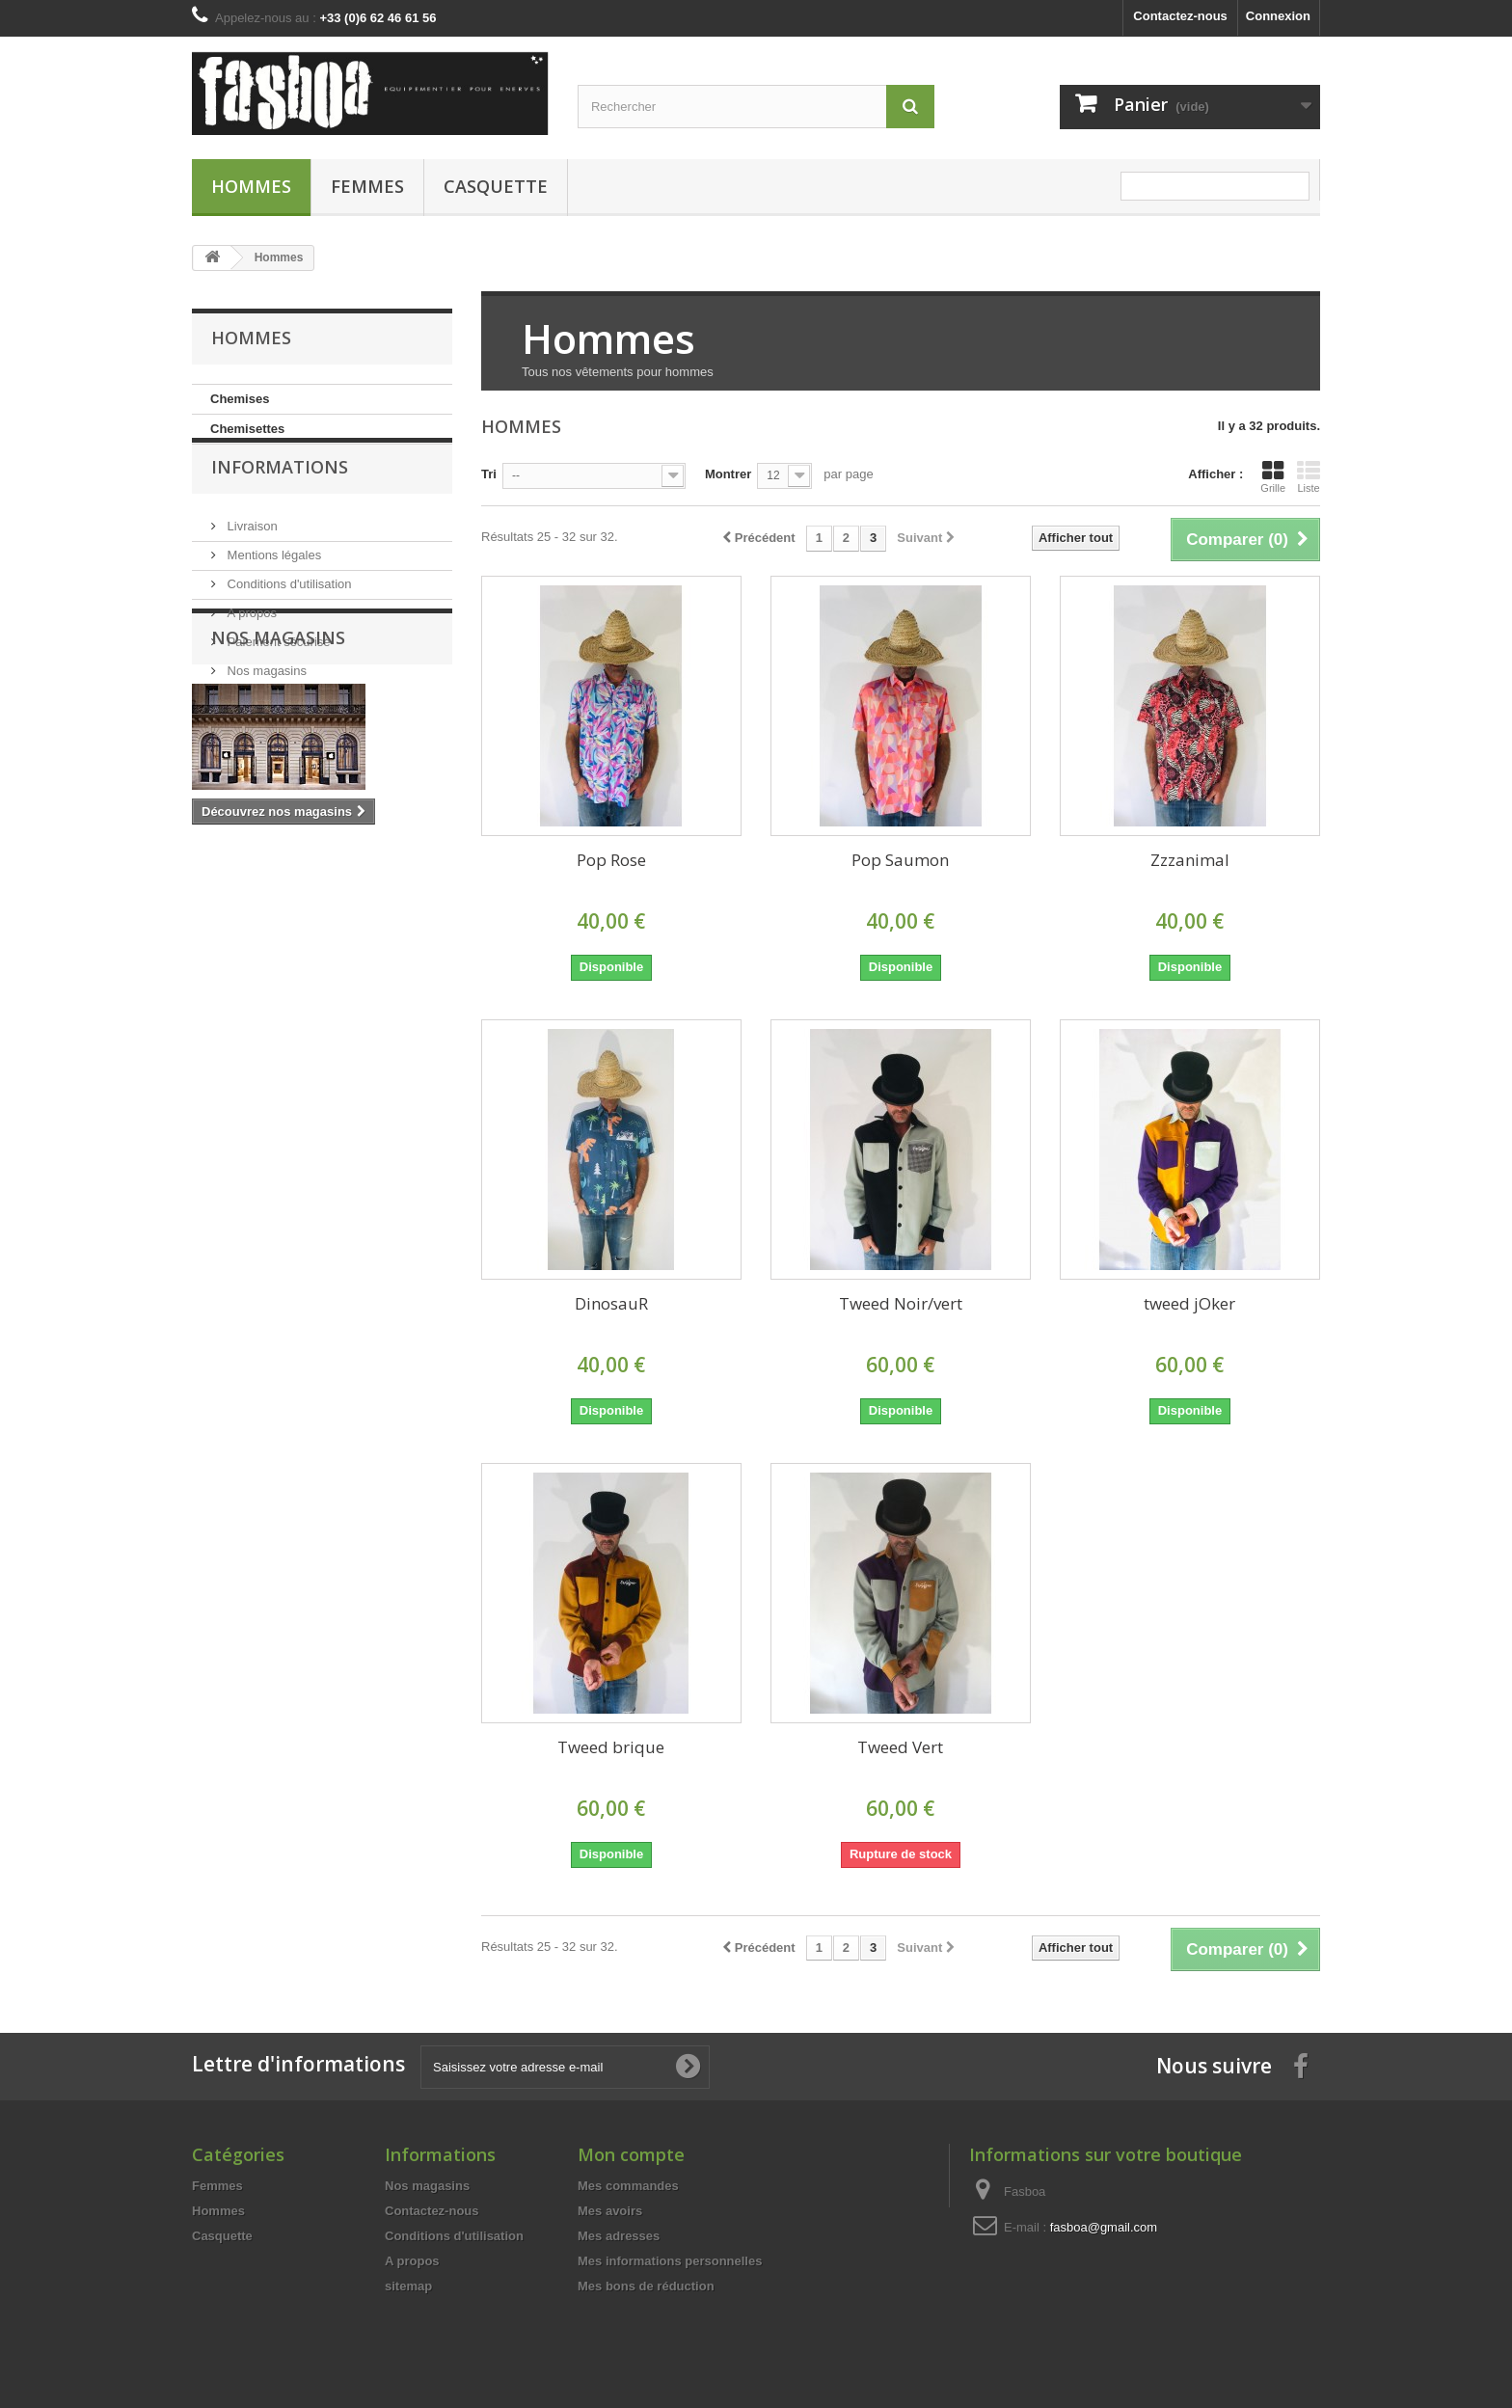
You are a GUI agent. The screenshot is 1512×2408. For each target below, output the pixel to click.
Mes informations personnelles (670, 2261)
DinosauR (611, 1303)
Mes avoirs (610, 2211)
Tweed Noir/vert (900, 1303)
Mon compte (631, 2154)
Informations (279, 502)
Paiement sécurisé (277, 670)
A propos (250, 641)
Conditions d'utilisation (288, 612)
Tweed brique (610, 1747)
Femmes (367, 186)
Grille (1272, 476)
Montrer (728, 474)
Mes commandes (628, 2185)
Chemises (239, 399)
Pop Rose (611, 860)
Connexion (1278, 16)
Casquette (496, 186)
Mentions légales (272, 583)
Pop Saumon (900, 860)
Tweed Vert (900, 1747)
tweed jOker (1189, 1303)
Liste (1308, 476)
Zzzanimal (1189, 860)
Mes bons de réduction (646, 2286)
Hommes (251, 186)
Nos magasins (265, 698)
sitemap (408, 2286)
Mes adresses (619, 2236)
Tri (489, 474)
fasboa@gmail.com (1103, 2227)
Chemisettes (247, 428)
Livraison (251, 554)
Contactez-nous (1180, 16)
